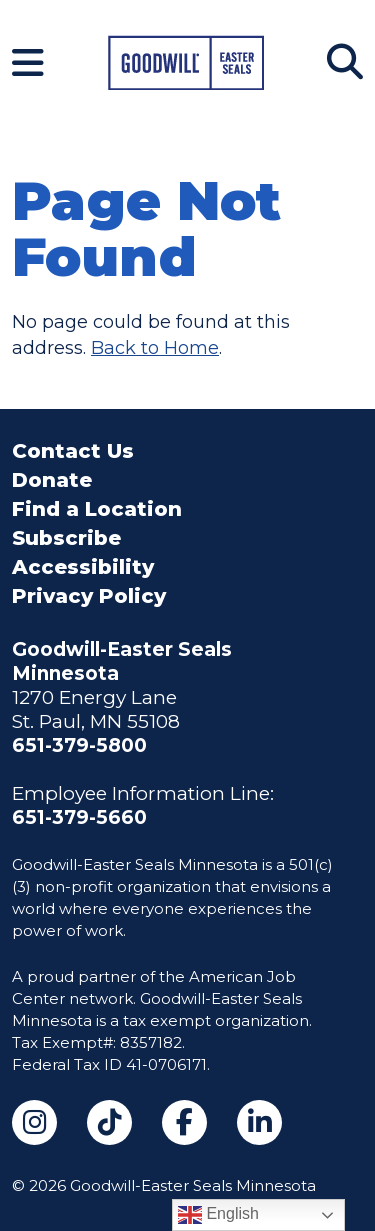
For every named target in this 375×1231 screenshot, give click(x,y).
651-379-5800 (79, 745)
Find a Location (97, 509)
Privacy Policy (89, 596)
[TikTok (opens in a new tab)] (109, 1122)
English (218, 1215)
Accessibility (83, 567)
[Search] (345, 62)
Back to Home (155, 348)
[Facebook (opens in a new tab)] (184, 1122)
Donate (52, 480)
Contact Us (73, 451)
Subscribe (66, 538)
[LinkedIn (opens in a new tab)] (259, 1122)
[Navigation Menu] (28, 63)
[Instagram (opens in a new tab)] (34, 1122)
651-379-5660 (79, 817)
